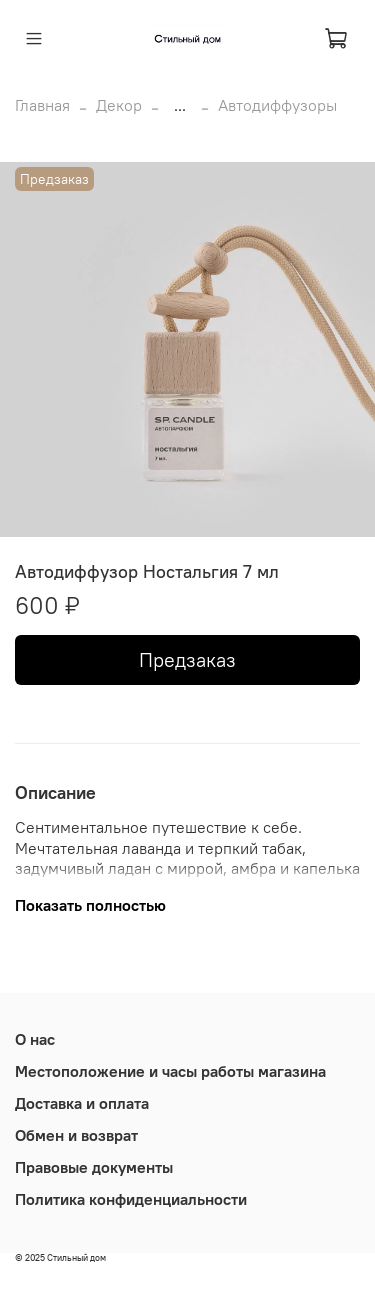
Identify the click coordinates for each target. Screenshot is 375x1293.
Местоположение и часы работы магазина (170, 1071)
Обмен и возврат (76, 1135)
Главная (42, 105)
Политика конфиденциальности (131, 1199)
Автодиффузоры (277, 105)
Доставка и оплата (82, 1103)
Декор (119, 105)
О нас (35, 1039)
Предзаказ (187, 659)
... (180, 105)
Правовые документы (94, 1167)
